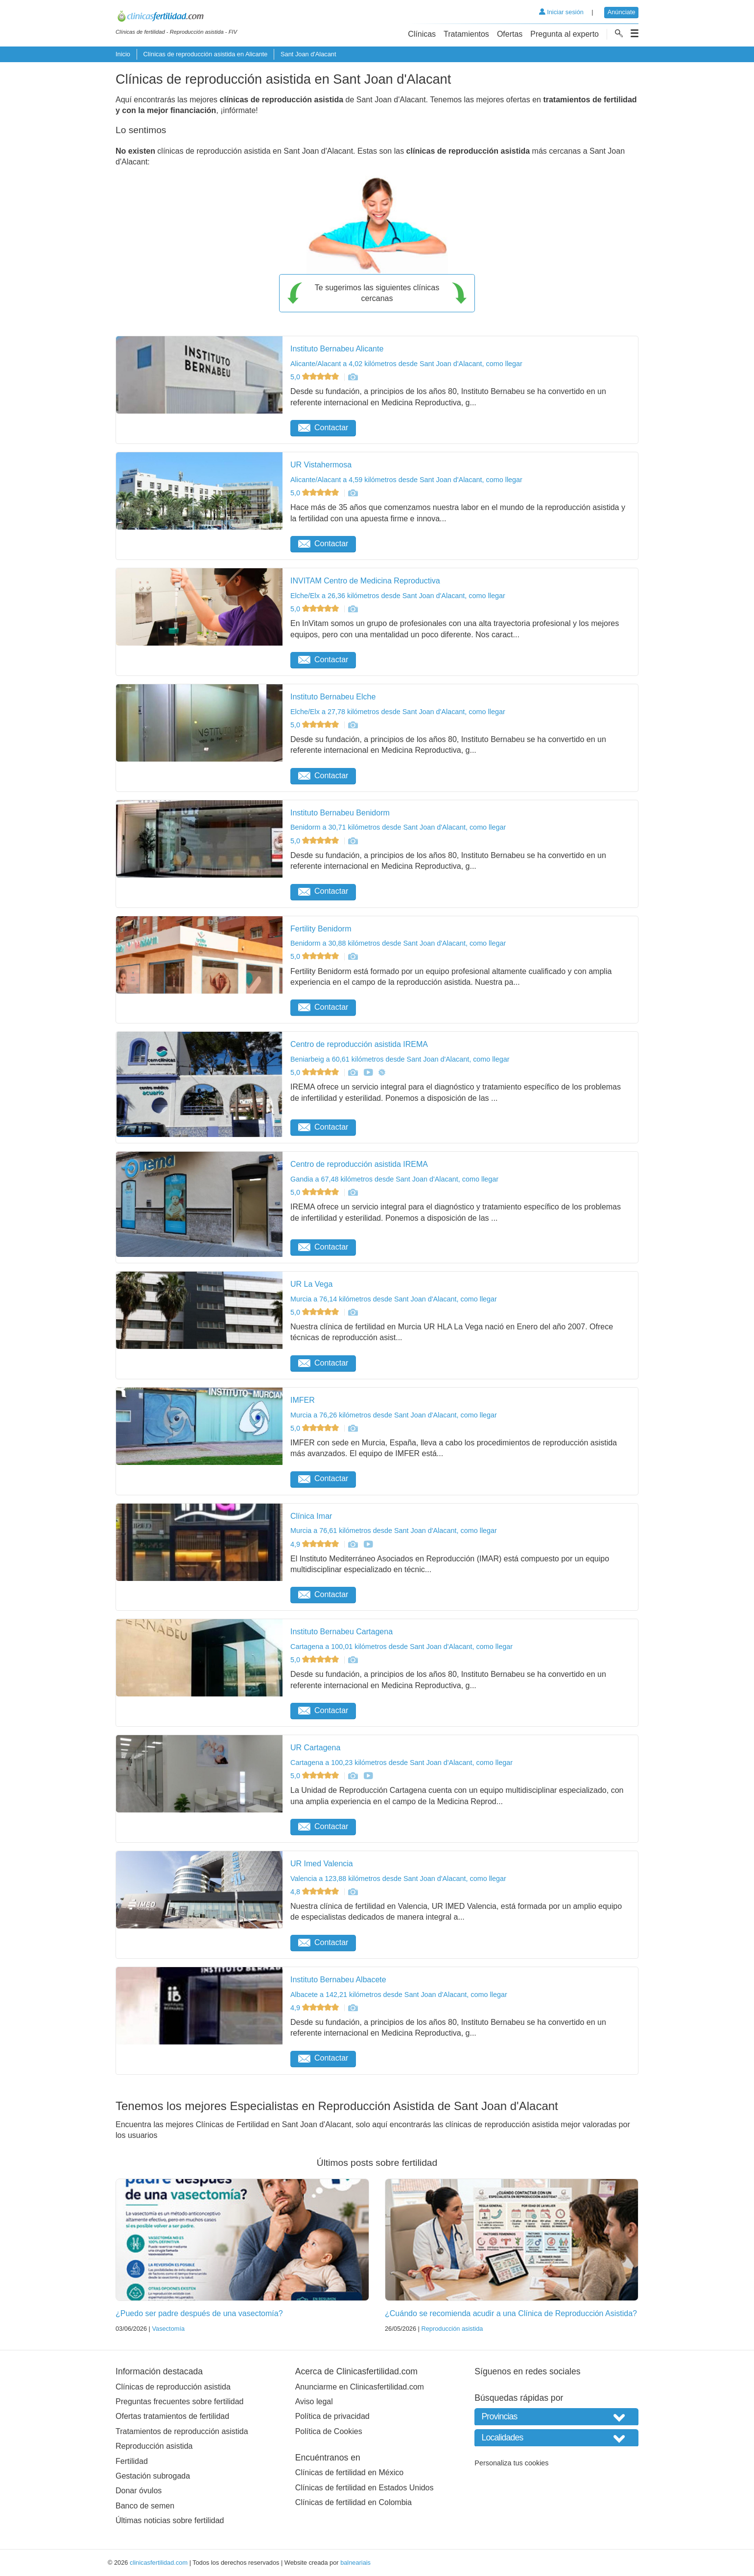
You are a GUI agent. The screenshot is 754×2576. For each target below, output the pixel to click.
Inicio (123, 54)
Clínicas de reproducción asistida (173, 2387)
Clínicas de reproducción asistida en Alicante (205, 54)
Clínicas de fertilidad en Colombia (353, 2502)
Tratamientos (466, 34)
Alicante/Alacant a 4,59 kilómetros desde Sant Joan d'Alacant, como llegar (406, 480)
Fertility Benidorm (320, 929)
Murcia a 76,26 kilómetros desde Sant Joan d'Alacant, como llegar (393, 1415)
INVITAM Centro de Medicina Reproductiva (365, 581)
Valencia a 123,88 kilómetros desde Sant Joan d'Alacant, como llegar (398, 1878)
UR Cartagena (315, 1747)
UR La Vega (311, 1284)
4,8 (315, 1892)
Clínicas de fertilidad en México (349, 2472)
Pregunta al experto (564, 34)
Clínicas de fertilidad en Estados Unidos (364, 2487)
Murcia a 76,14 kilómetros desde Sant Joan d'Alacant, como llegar (393, 1299)
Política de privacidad (332, 2416)
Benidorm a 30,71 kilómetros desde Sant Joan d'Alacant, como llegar (398, 827)
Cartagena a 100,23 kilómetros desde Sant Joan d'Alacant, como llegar (401, 1762)
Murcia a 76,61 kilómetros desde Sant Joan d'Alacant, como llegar (393, 1530)
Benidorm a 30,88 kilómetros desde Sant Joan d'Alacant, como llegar (398, 943)
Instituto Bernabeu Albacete (338, 1979)
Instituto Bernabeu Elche (333, 697)
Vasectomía (168, 2328)
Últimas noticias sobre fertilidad (170, 2520)
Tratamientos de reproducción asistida (182, 2431)
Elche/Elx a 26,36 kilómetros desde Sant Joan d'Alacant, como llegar (397, 596)
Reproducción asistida (452, 2328)
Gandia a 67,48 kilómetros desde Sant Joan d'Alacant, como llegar (394, 1179)
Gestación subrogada (153, 2476)
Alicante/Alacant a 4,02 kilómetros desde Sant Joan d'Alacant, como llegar (406, 364)
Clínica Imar (311, 1516)
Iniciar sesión (561, 12)
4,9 (315, 1544)
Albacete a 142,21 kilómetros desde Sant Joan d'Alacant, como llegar (398, 1994)
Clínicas (422, 34)
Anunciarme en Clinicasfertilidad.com (359, 2387)
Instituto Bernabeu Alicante (336, 349)
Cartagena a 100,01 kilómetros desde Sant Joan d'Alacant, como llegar (401, 1646)
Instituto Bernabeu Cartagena (341, 1631)
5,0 (315, 377)
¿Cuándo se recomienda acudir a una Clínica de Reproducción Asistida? (511, 2313)
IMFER (302, 1400)
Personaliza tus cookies (511, 2463)
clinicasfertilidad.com (159, 2562)
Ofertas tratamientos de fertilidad (172, 2416)
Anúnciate (622, 12)
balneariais (355, 2562)
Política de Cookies (328, 2431)
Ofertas (509, 34)
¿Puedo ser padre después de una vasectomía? (199, 2313)
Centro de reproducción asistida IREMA (359, 1044)
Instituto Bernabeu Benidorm (340, 813)
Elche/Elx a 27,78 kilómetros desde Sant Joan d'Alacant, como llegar (397, 712)
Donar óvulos (139, 2490)
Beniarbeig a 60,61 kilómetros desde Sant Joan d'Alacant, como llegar (400, 1059)
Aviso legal (314, 2401)
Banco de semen (145, 2506)
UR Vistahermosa (321, 465)
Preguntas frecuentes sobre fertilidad (179, 2401)
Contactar (323, 427)
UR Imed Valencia (321, 1863)
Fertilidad (132, 2461)
